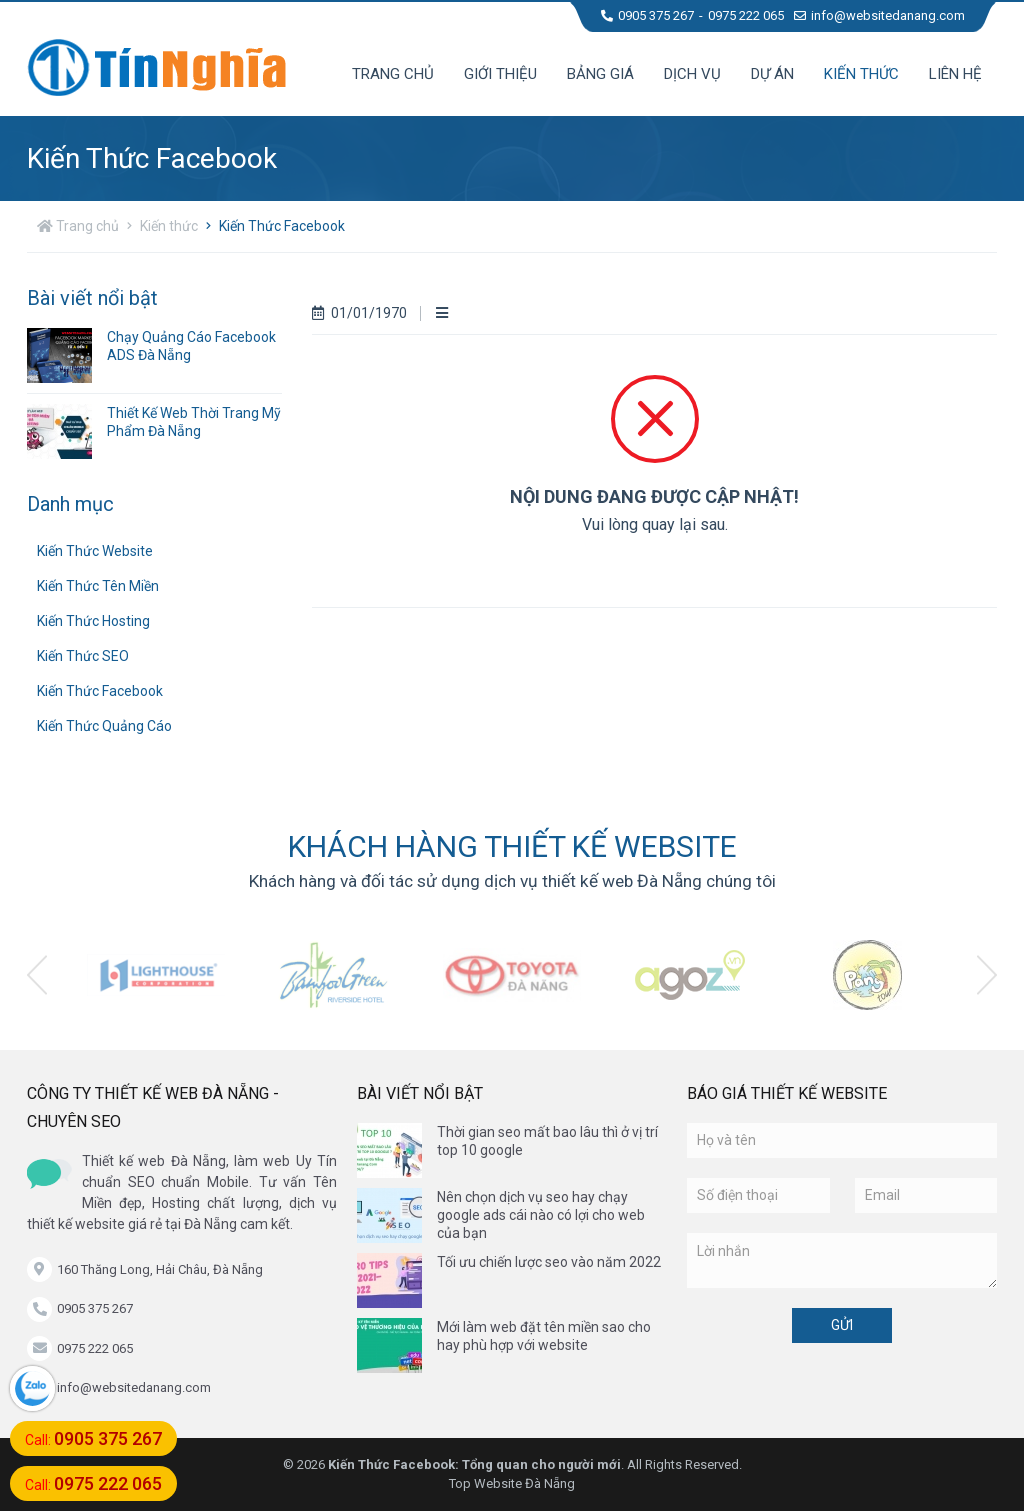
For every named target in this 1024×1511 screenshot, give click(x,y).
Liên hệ (955, 74)
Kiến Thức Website (95, 551)
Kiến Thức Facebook (282, 226)
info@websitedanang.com (879, 15)
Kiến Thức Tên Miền (98, 586)
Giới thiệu (500, 74)
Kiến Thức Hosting (93, 621)
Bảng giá (600, 74)
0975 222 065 (746, 15)
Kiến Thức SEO (83, 656)
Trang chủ (393, 74)
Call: (93, 1438)
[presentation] (37, 975)
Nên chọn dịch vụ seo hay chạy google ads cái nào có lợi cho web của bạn (541, 1215)
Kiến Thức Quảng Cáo (104, 726)
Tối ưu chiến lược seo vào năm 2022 (549, 1262)
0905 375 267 (647, 15)
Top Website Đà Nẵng (512, 1483)
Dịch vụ (692, 74)
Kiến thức (861, 74)
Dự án (772, 74)
